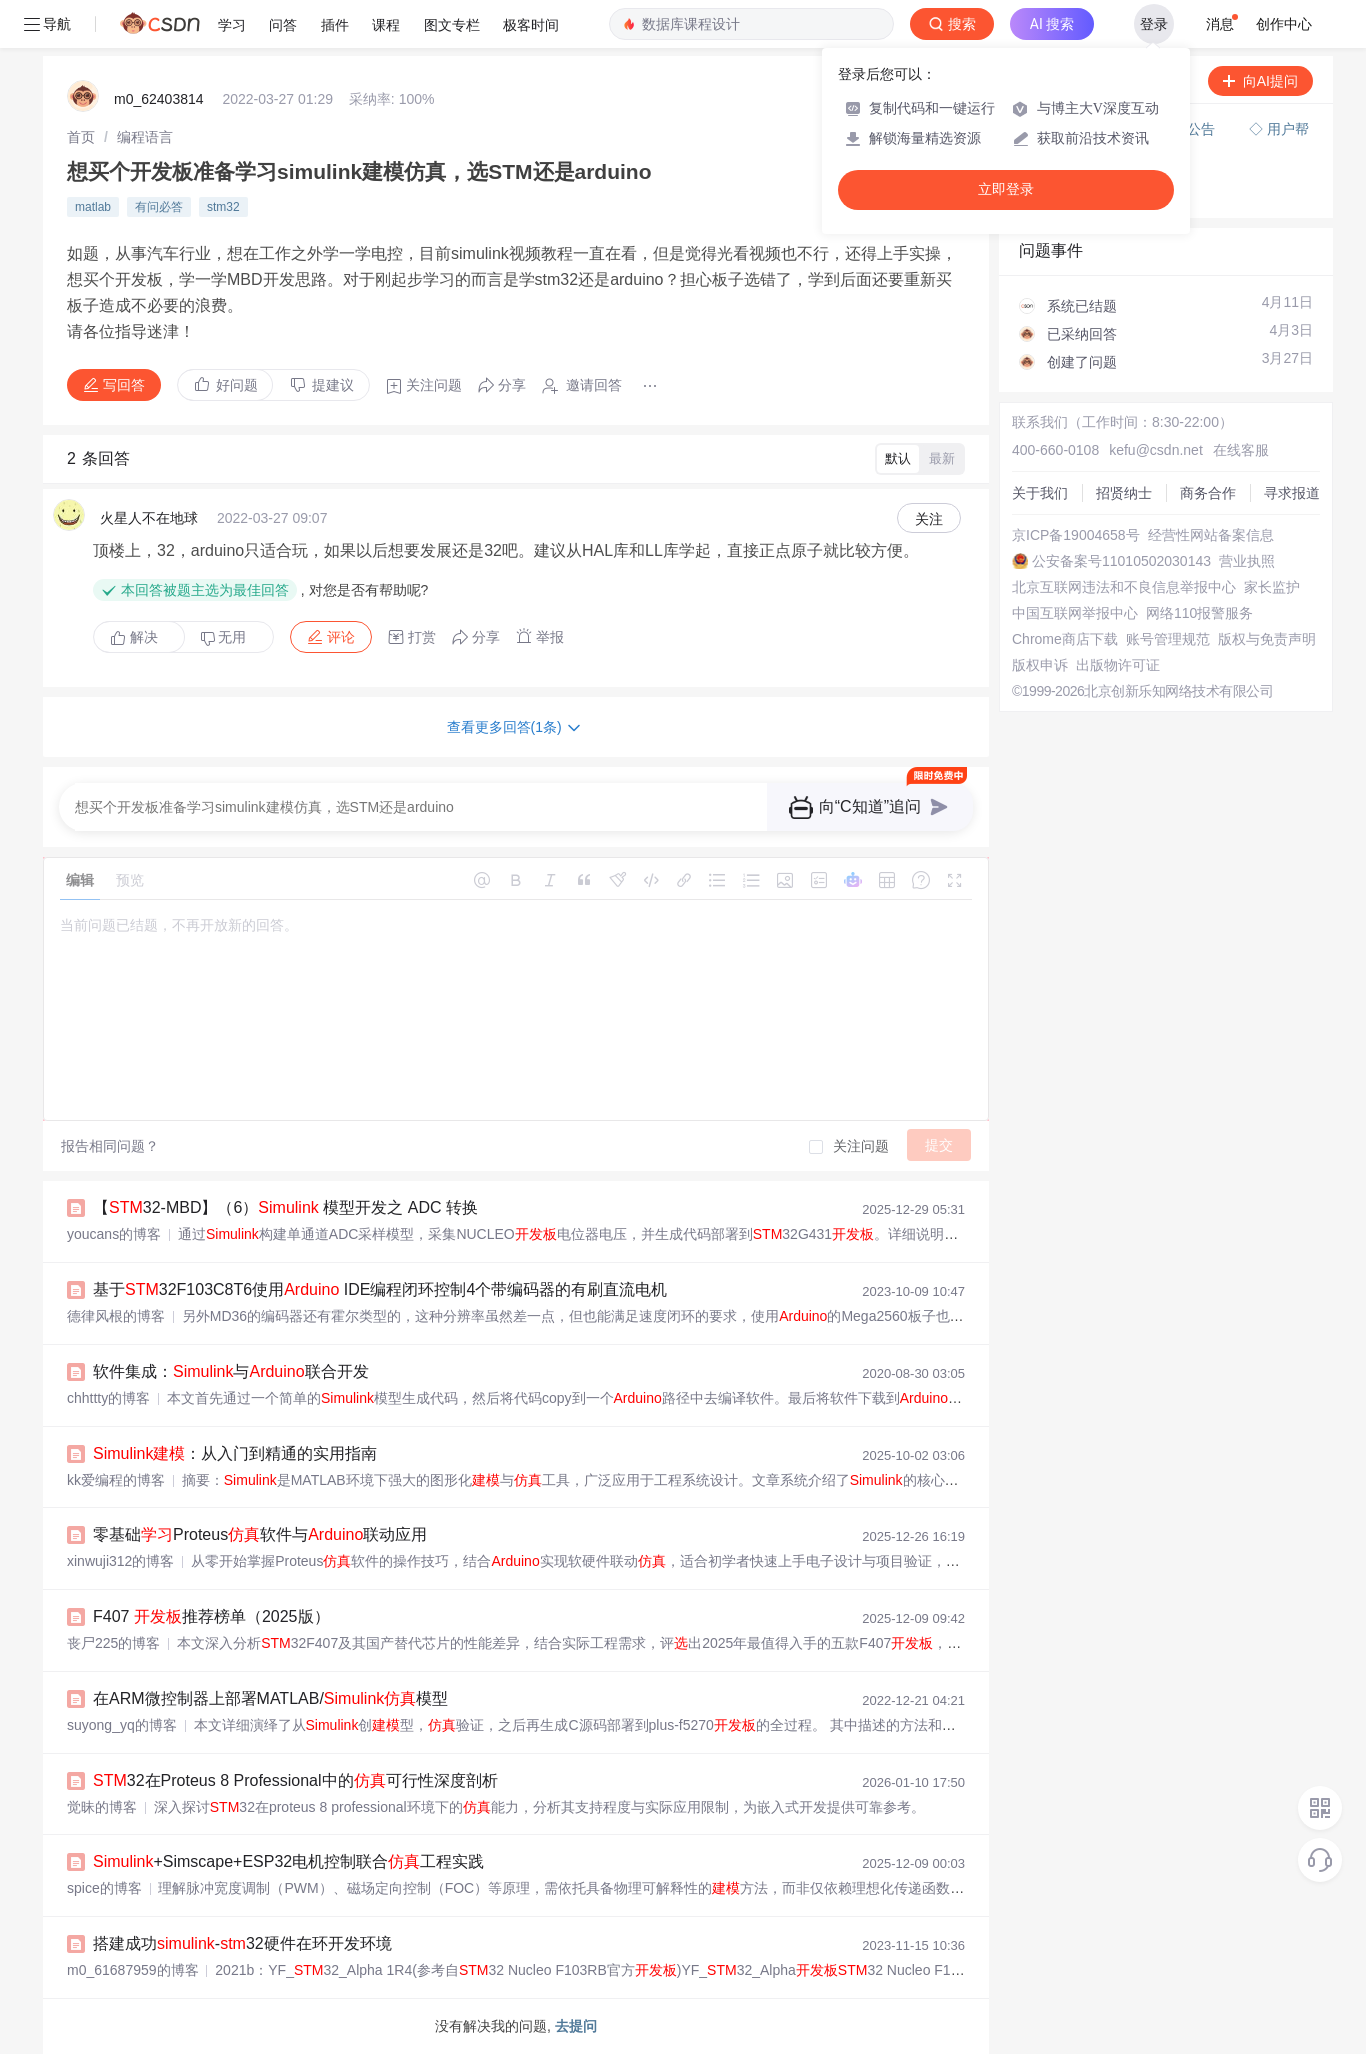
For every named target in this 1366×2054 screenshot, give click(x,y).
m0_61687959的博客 (133, 1970)
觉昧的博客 (102, 1807)
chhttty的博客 (108, 1398)
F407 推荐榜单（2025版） (211, 1616)
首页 (81, 137)
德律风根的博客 (116, 1316)
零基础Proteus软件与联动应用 (260, 1534)
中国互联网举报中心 (1075, 613)
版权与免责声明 (1267, 639)
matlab (93, 207)
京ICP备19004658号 (1076, 535)
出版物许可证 (1118, 665)
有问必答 (159, 207)
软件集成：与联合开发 (231, 1371)
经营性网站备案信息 (1211, 535)
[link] (81, 137)
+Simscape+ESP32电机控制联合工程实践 (288, 1861)
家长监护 (1272, 587)
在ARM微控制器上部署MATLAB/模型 (270, 1698)
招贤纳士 (1124, 493)
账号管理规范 (1168, 639)
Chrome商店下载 (1065, 639)
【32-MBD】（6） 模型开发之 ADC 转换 (285, 1207)
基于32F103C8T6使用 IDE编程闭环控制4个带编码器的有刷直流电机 (380, 1289)
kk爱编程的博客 (116, 1480)
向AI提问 (1260, 81)
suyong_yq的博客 (122, 1725)
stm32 (223, 207)
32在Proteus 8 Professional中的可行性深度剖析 (295, 1780)
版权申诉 (1040, 665)
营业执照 (1247, 561)
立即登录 (1006, 189)
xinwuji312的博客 (120, 1561)
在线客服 (1241, 450)
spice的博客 (104, 1888)
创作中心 (1284, 24)
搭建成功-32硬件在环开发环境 (242, 1943)
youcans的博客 (114, 1234)
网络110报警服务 (1199, 613)
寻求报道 (1292, 493)
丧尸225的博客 (113, 1643)
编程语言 (145, 137)
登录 (1154, 24)
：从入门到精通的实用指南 (235, 1453)
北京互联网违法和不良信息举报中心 (1124, 587)
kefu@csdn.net (1156, 450)
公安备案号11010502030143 (1121, 561)
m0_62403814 (159, 99)
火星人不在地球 (149, 518)
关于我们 (1040, 493)
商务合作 (1208, 493)
